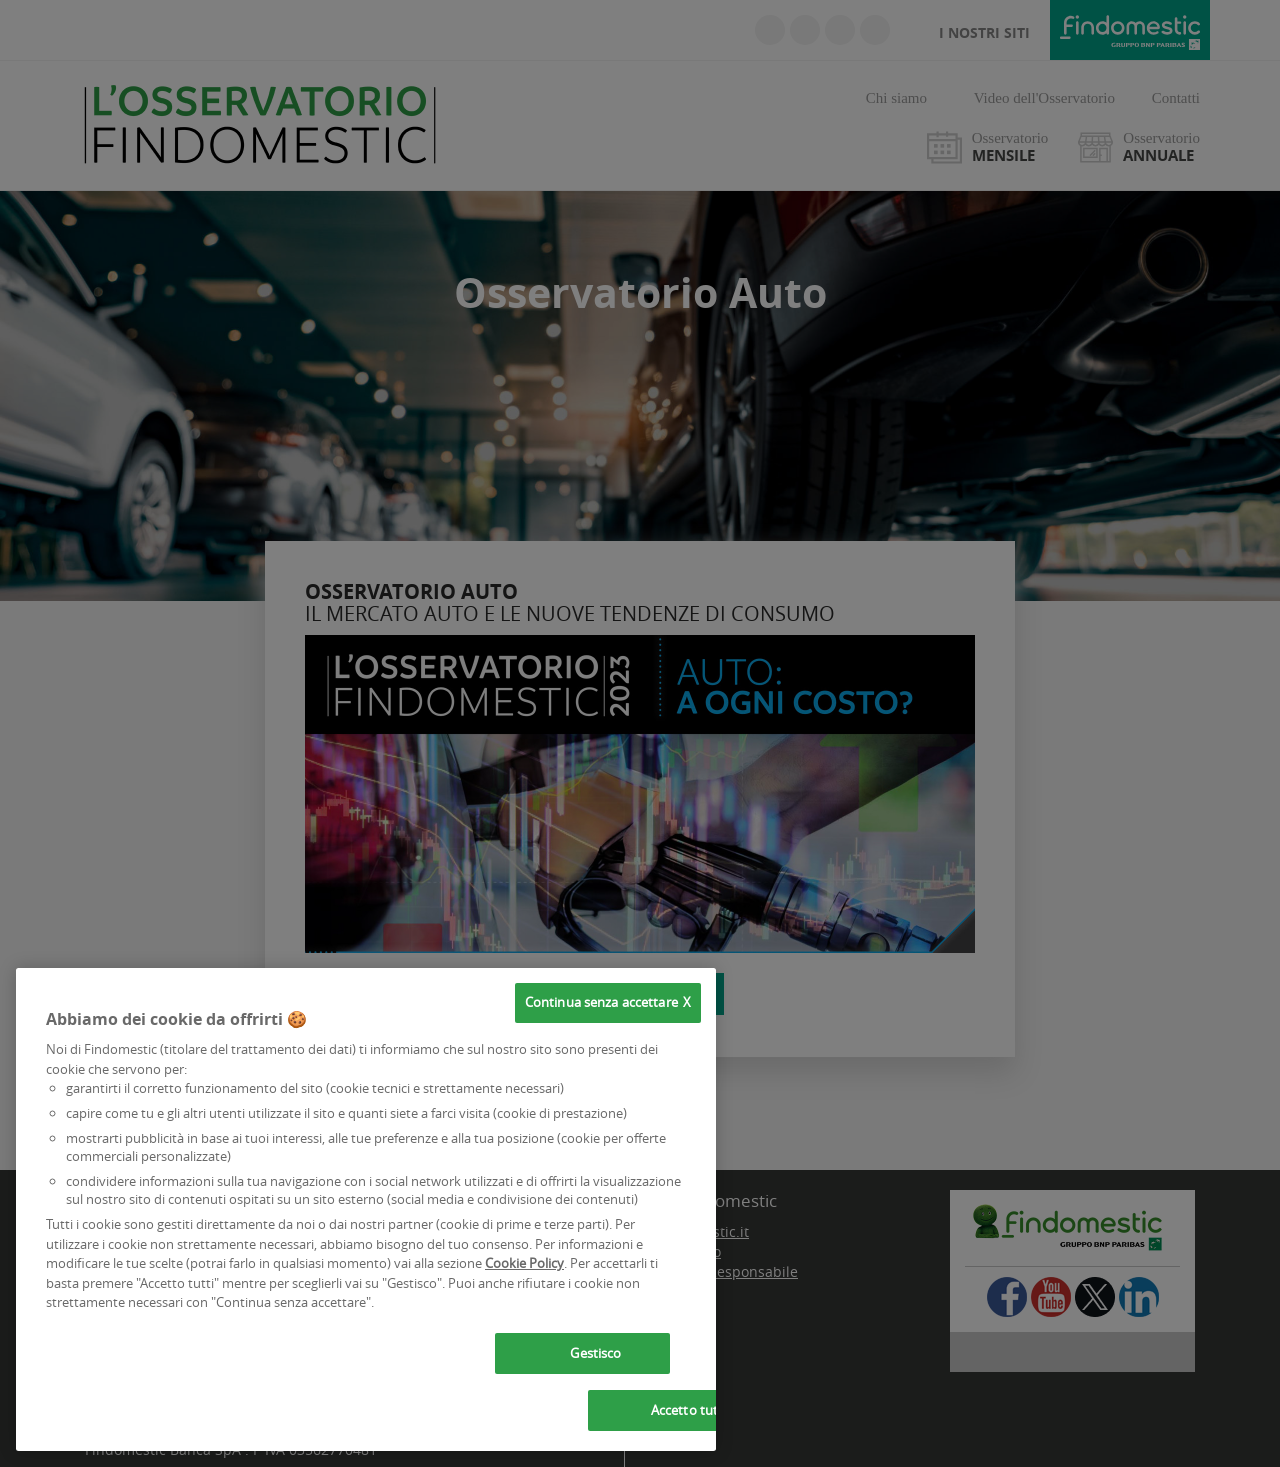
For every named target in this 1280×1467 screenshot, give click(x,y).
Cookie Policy (524, 1263)
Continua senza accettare (601, 1002)
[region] (366, 1209)
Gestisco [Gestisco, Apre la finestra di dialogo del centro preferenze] (595, 1353)
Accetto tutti (689, 1410)
